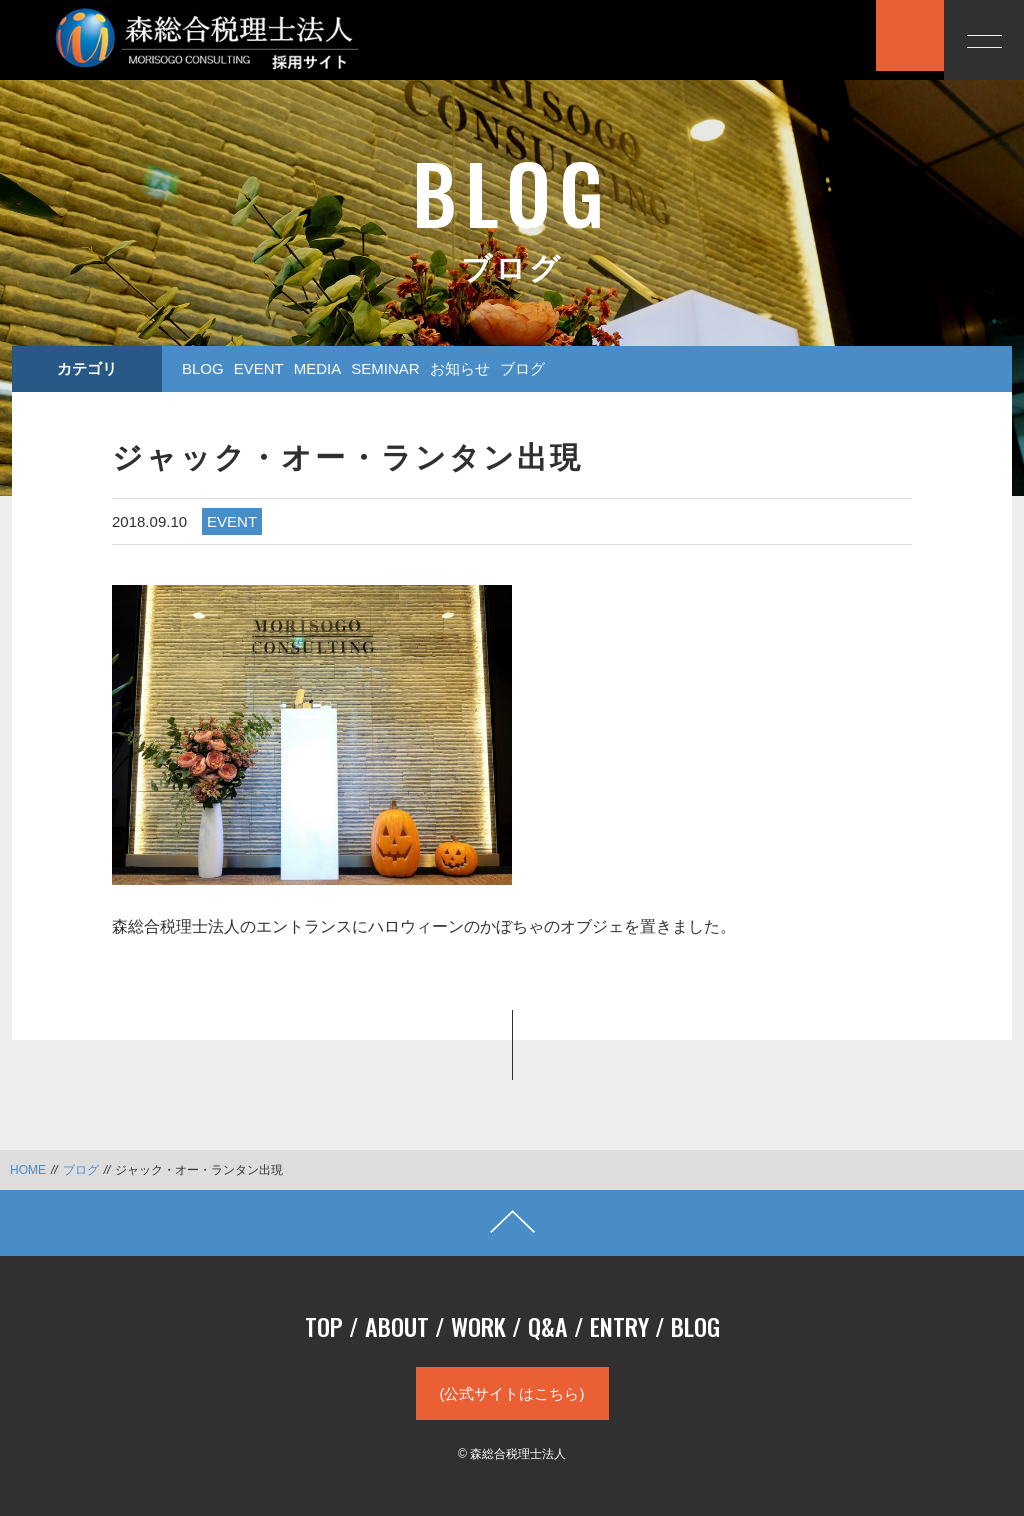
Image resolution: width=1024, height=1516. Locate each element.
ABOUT (397, 1326)
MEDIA (318, 368)
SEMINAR (385, 368)
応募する (819, 38)
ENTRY (619, 1326)
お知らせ (460, 368)
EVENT (259, 368)
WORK (478, 1326)
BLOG (203, 368)
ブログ (522, 368)
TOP (324, 1326)
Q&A (548, 1326)
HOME (28, 1170)
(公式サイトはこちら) (512, 1393)
